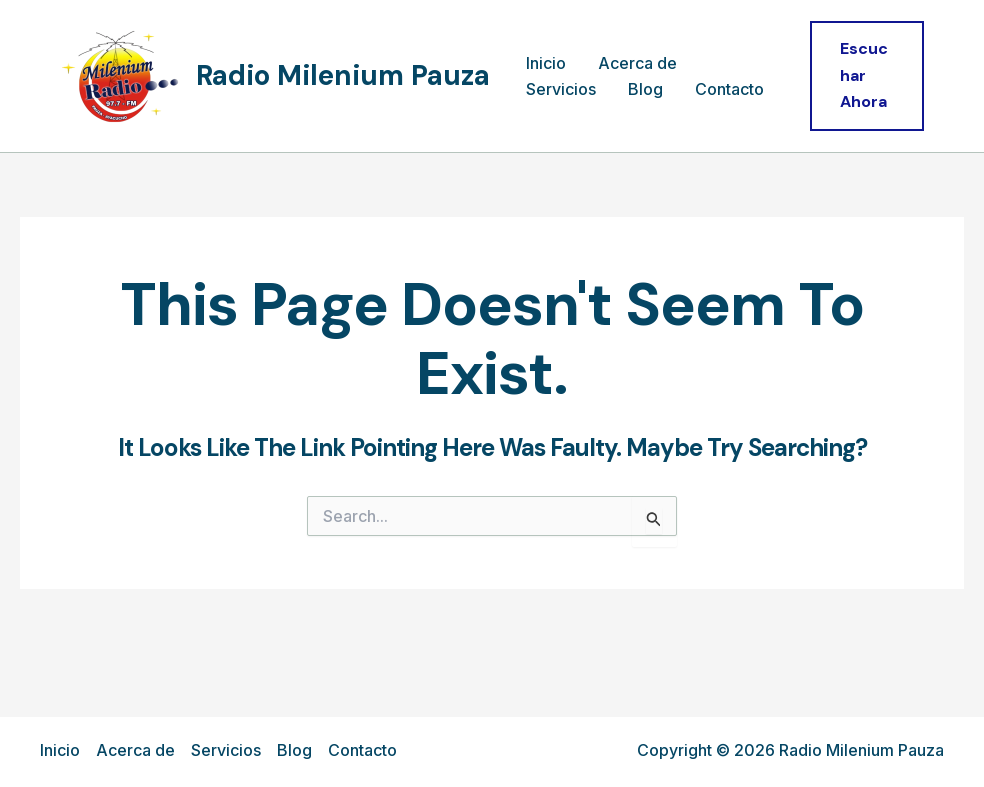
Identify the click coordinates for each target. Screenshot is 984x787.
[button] (867, 75)
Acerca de (637, 63)
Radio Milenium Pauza (343, 75)
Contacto (729, 89)
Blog (645, 89)
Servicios (561, 89)
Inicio (546, 63)
